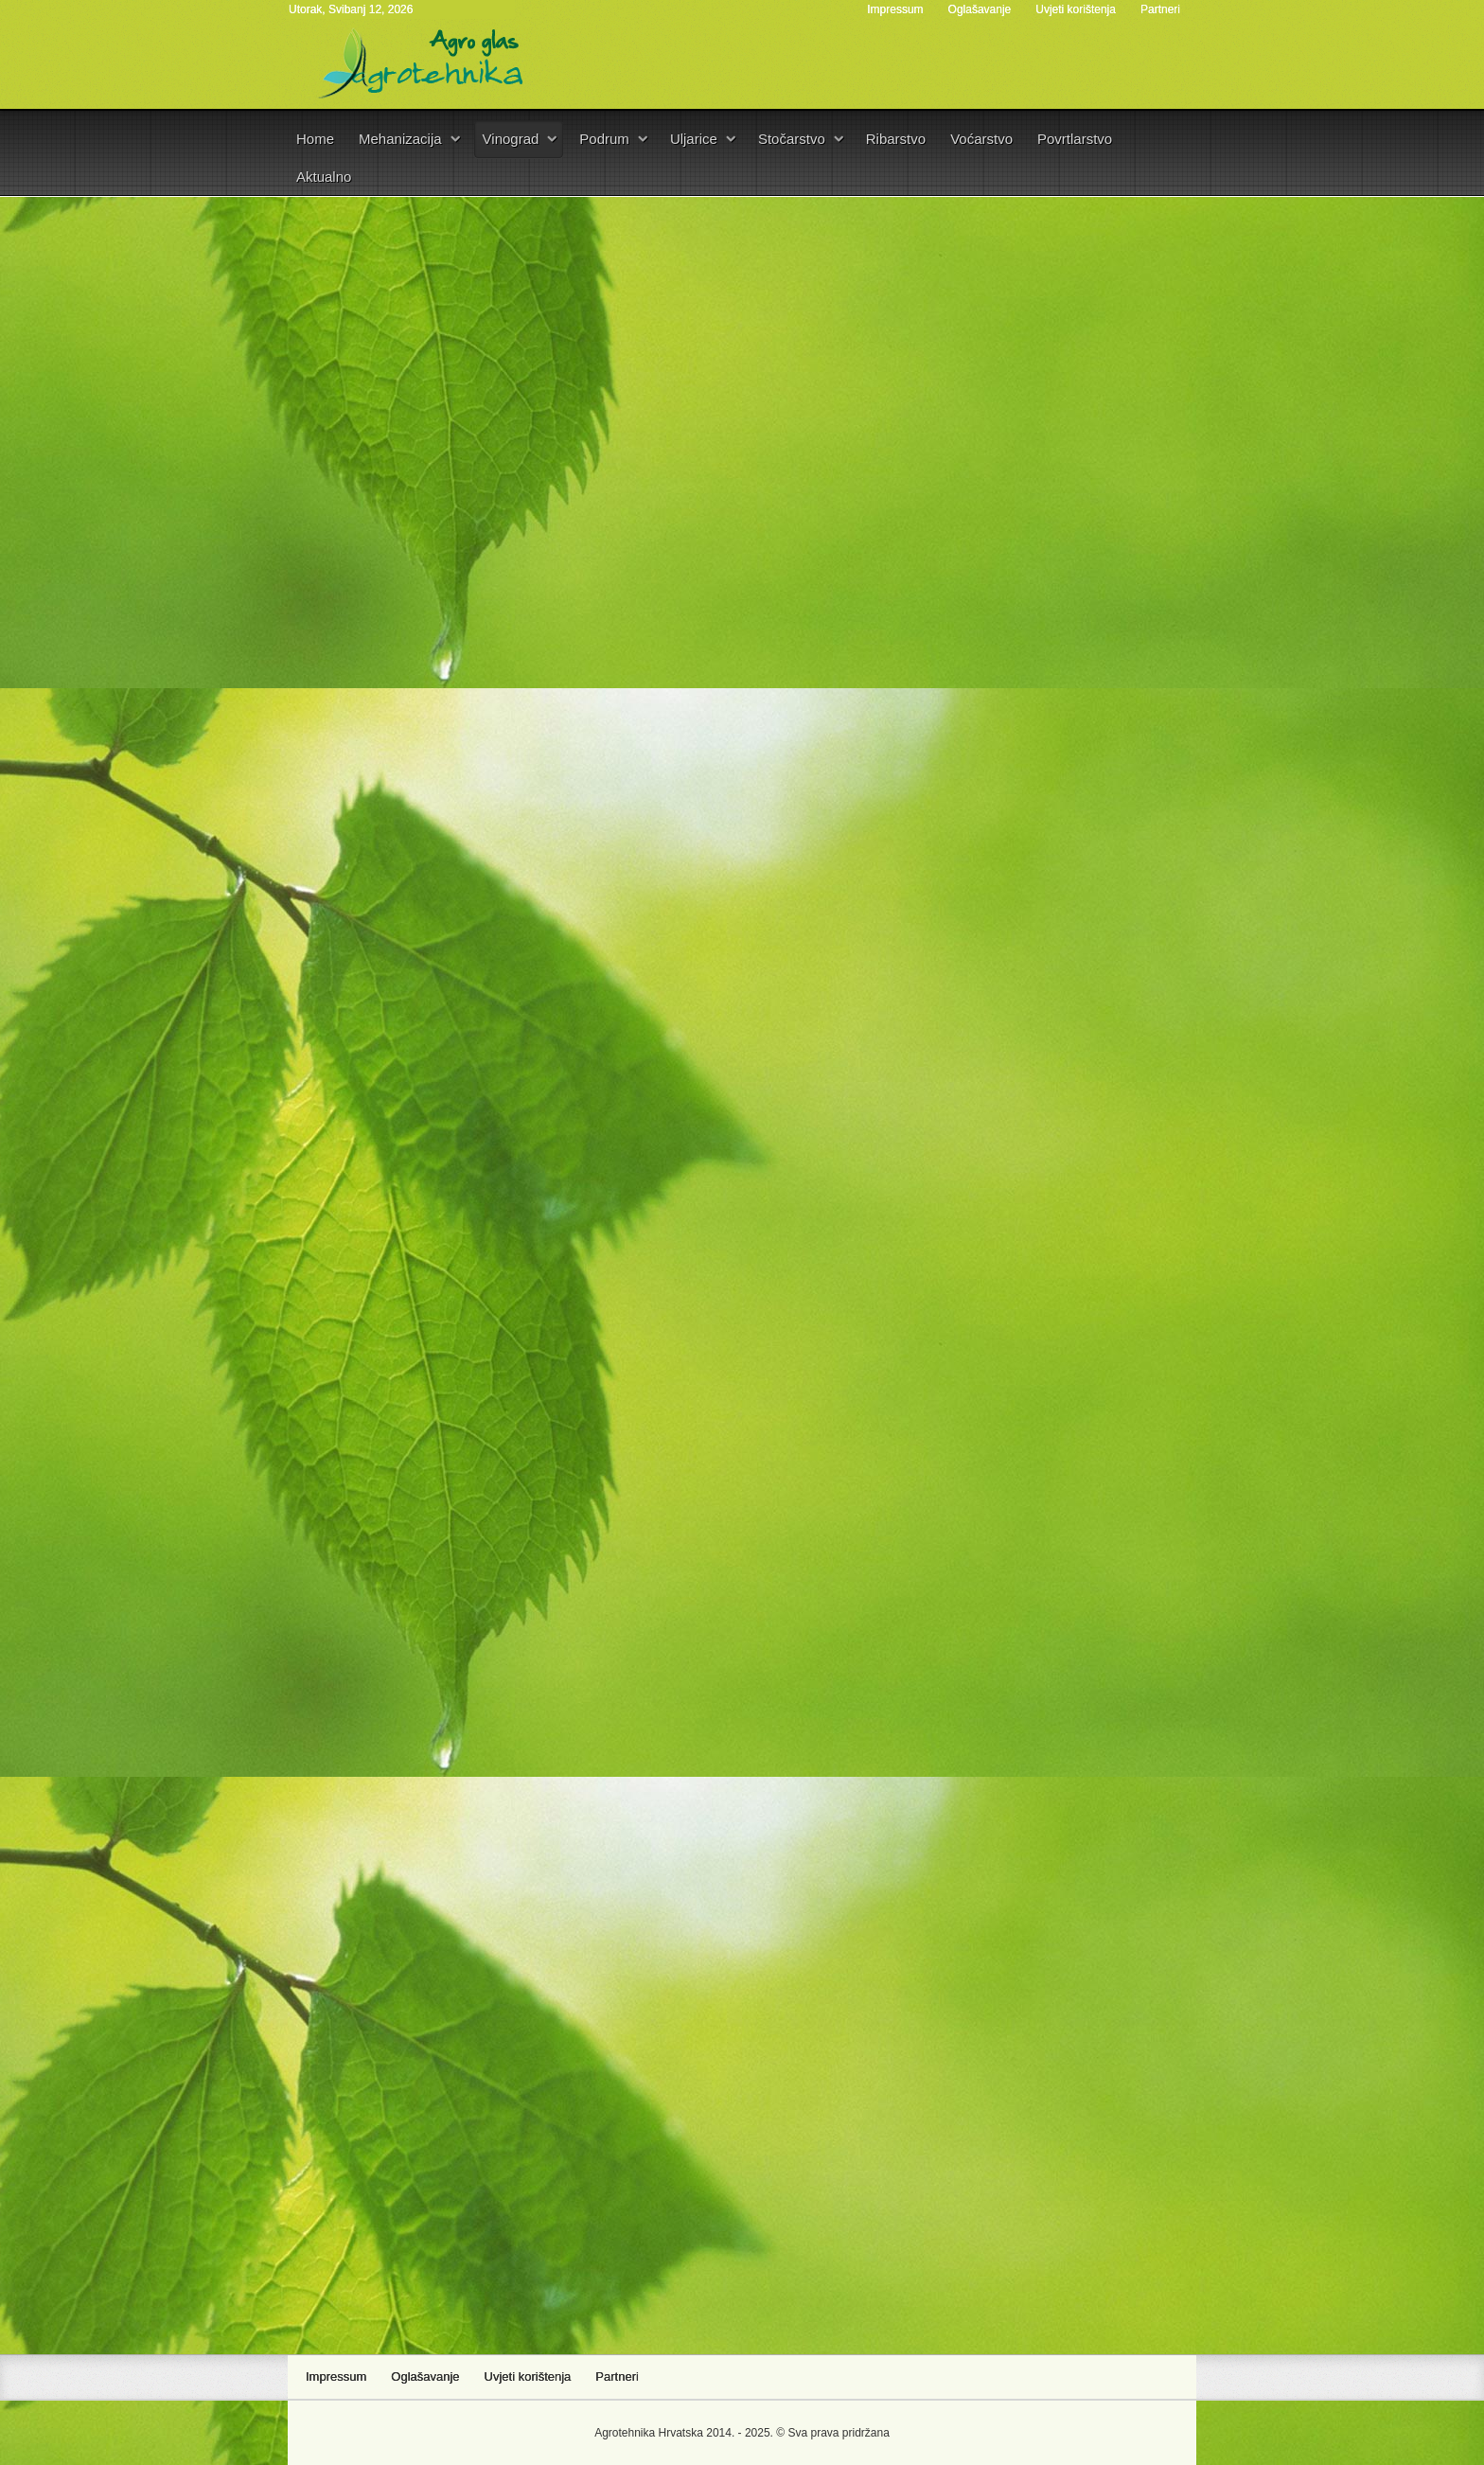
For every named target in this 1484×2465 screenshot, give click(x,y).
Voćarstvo (981, 139)
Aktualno (323, 176)
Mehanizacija (400, 139)
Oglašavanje (980, 9)
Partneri (1160, 9)
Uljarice (693, 139)
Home (315, 139)
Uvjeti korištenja (1075, 9)
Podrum (604, 139)
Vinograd (511, 139)
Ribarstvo (896, 139)
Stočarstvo (791, 139)
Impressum (895, 9)
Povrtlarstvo (1074, 139)
